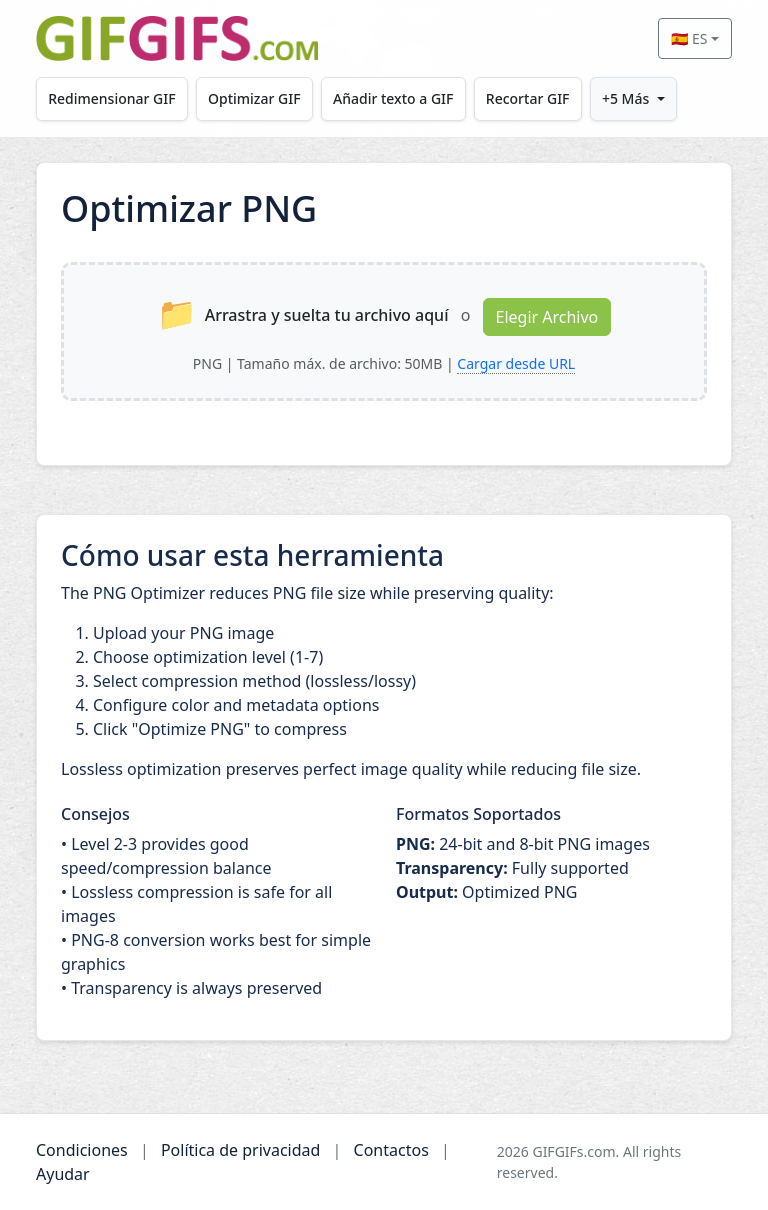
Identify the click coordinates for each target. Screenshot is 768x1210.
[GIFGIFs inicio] (177, 38)
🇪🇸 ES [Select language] (689, 38)
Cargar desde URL (516, 363)
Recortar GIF (528, 98)
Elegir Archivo (547, 317)
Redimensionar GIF (111, 98)
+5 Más (625, 98)
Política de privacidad (241, 1150)
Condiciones (82, 1150)
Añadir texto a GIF (393, 98)
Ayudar (63, 1174)
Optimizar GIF (254, 98)
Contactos (391, 1150)
